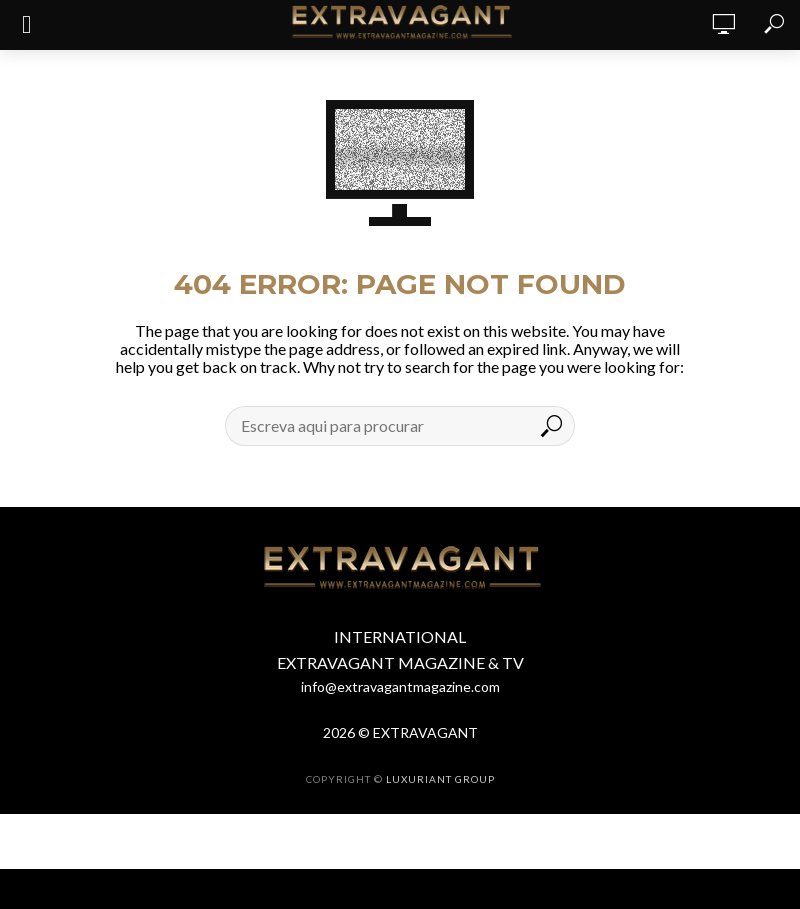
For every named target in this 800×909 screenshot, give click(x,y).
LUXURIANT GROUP (440, 779)
